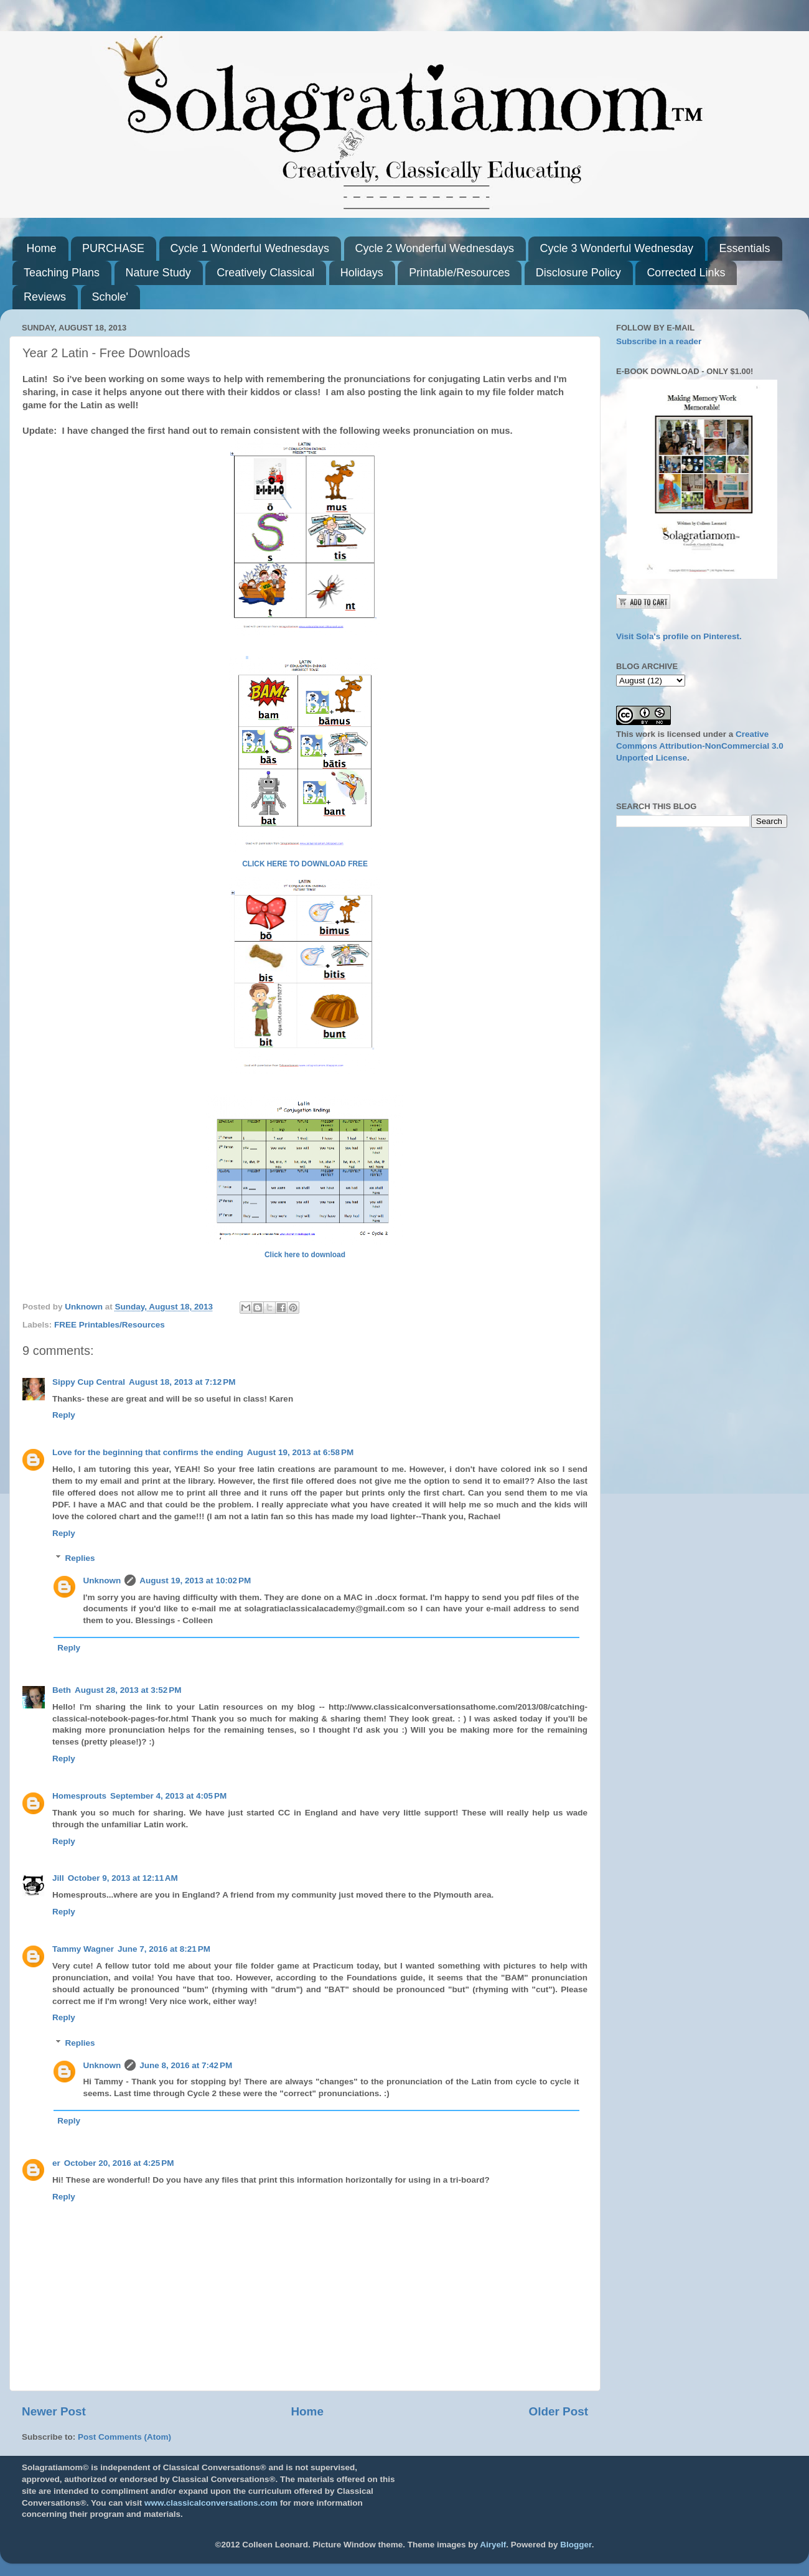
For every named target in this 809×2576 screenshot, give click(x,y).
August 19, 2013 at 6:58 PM (300, 1452)
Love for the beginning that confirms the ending (147, 1452)
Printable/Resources (459, 272)
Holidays (361, 272)
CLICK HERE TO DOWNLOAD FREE (305, 863)
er (56, 2163)
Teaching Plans (62, 272)
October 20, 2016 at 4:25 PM (119, 2163)
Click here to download (304, 1254)
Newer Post (54, 2411)
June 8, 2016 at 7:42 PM (185, 2065)
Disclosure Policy (578, 272)
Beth (61, 1690)
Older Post (558, 2411)
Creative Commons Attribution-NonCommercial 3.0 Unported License (699, 745)
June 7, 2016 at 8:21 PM (164, 1949)
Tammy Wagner (83, 1949)
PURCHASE (113, 248)
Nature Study (158, 272)
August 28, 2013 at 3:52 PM (128, 1690)
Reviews (45, 297)
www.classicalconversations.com (211, 2503)
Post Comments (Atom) (124, 2437)
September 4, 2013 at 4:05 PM (168, 1796)
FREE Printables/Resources (109, 1324)
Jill (58, 1878)
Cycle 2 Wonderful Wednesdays (434, 248)
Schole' (110, 297)
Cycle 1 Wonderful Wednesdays (250, 248)
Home (42, 248)
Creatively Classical (265, 272)
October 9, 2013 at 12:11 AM (123, 1878)
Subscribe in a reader (658, 341)
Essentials (744, 248)
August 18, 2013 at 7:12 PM (182, 1382)
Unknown (102, 1580)
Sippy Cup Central (88, 1382)
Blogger (575, 2544)
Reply (63, 1415)
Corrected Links (686, 272)
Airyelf (493, 2544)
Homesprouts (79, 1796)
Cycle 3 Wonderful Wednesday (616, 248)
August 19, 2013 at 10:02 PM (195, 1580)
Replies (80, 1558)
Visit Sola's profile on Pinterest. (679, 636)
